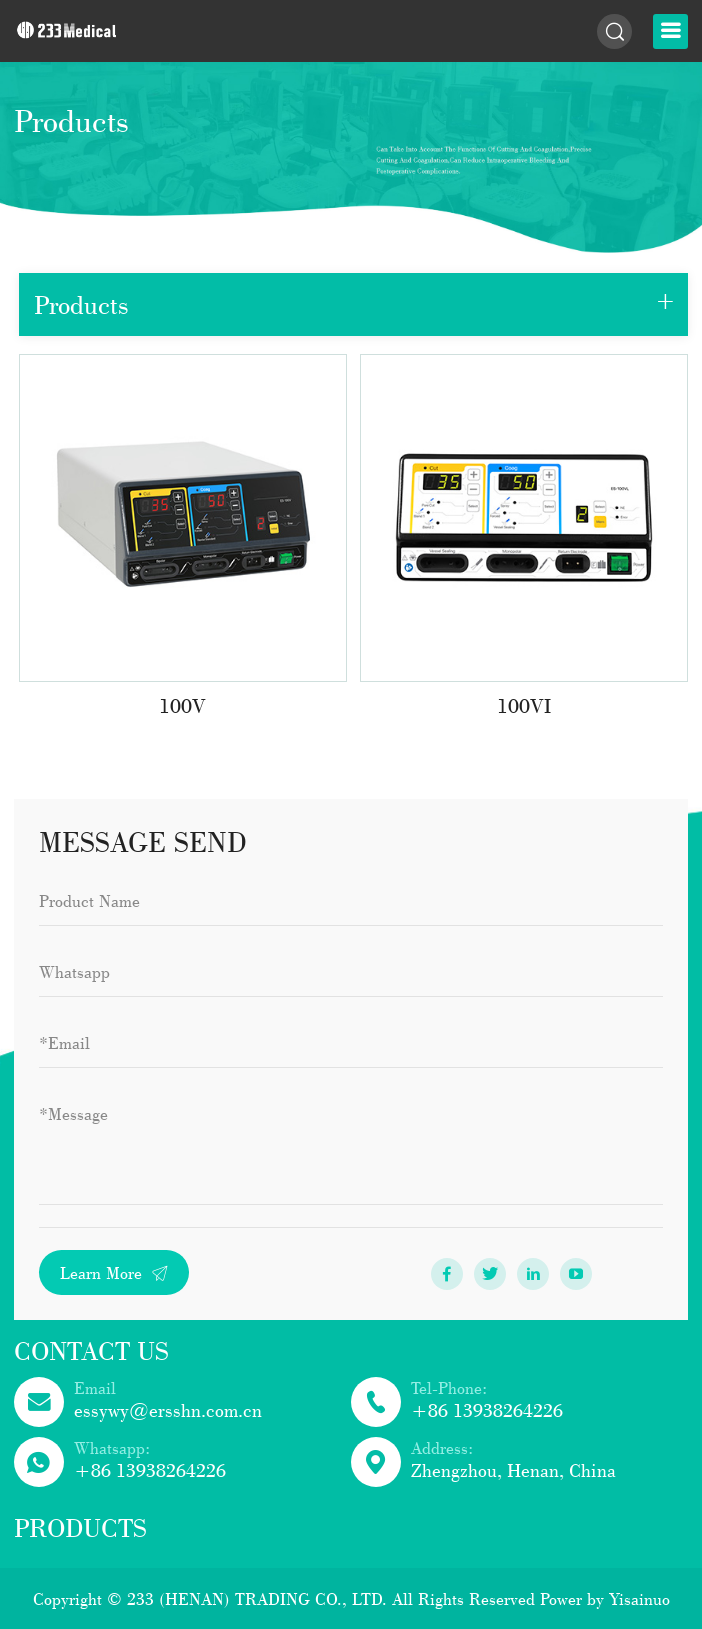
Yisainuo (639, 1598)
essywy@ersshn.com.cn (168, 1410)
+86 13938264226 (487, 1410)
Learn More (114, 1272)
